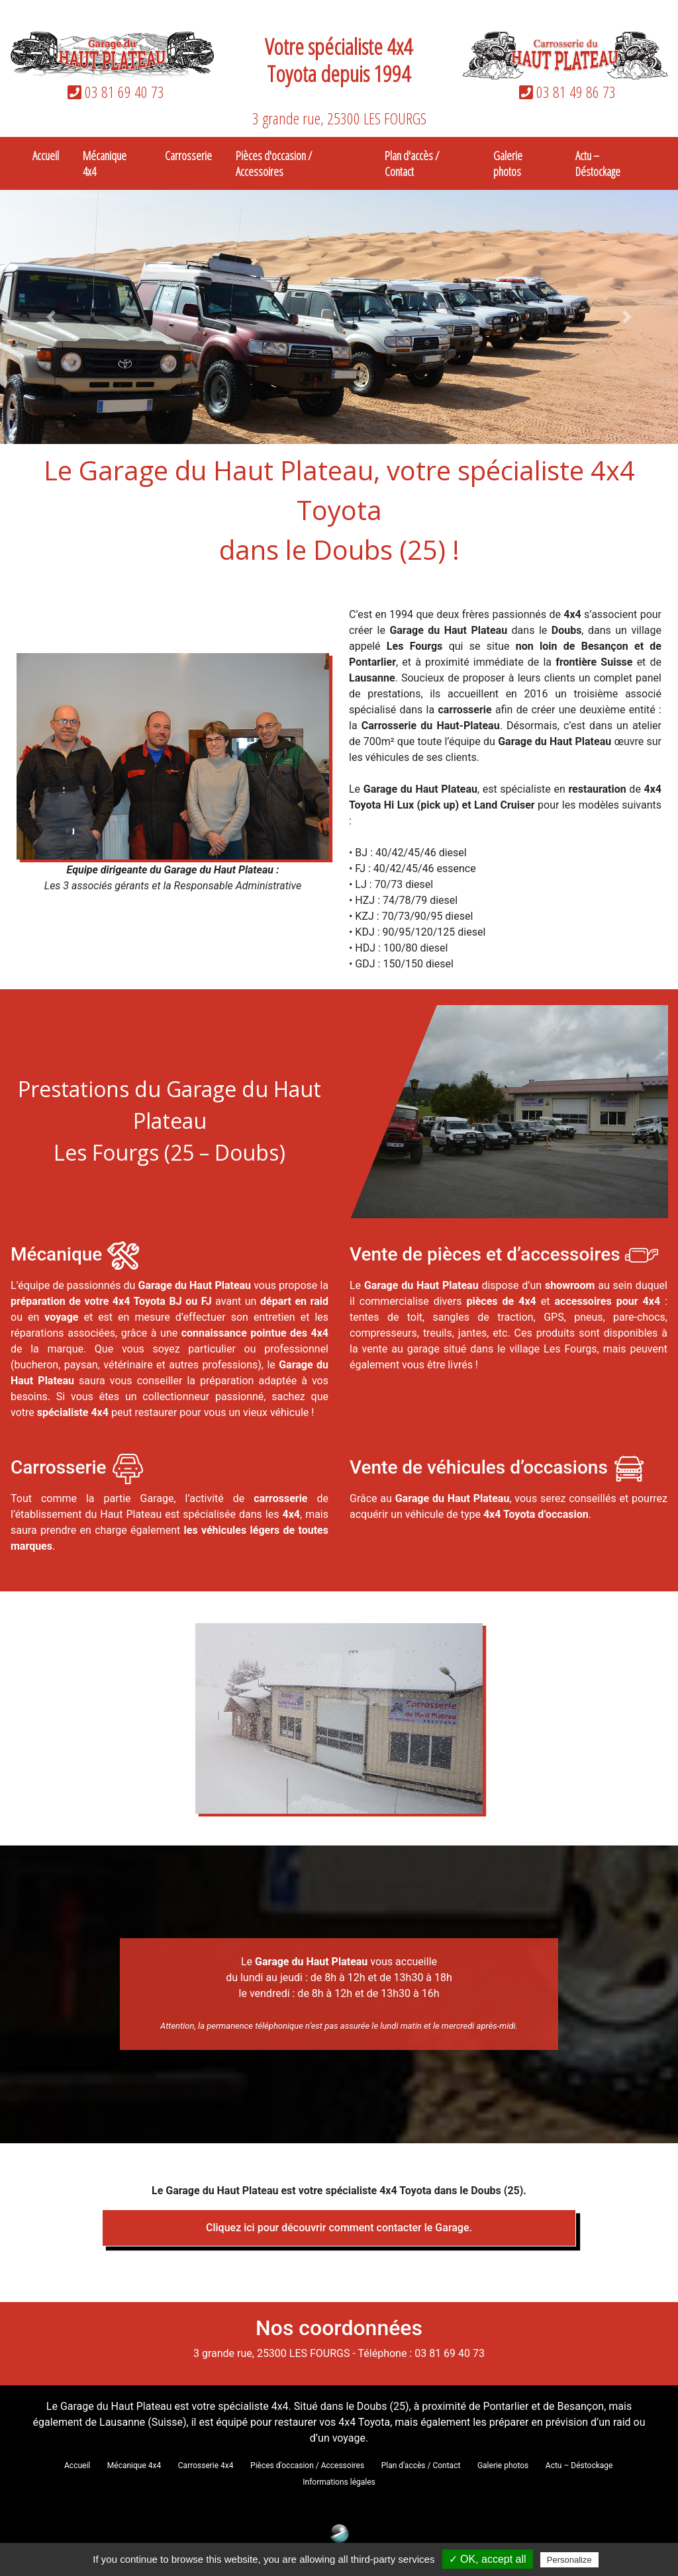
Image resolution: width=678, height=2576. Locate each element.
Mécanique (56, 1255)
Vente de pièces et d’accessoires (487, 1255)
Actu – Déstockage (597, 163)
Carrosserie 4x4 (206, 2465)
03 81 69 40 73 (113, 92)
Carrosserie (188, 155)
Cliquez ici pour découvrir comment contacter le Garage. (339, 2227)
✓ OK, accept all (487, 2559)
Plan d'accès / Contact (412, 163)
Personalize (569, 2560)
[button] (51, 317)
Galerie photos (507, 163)
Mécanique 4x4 (104, 163)
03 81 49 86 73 (565, 92)
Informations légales (339, 2482)
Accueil (45, 155)
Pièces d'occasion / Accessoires (274, 163)
